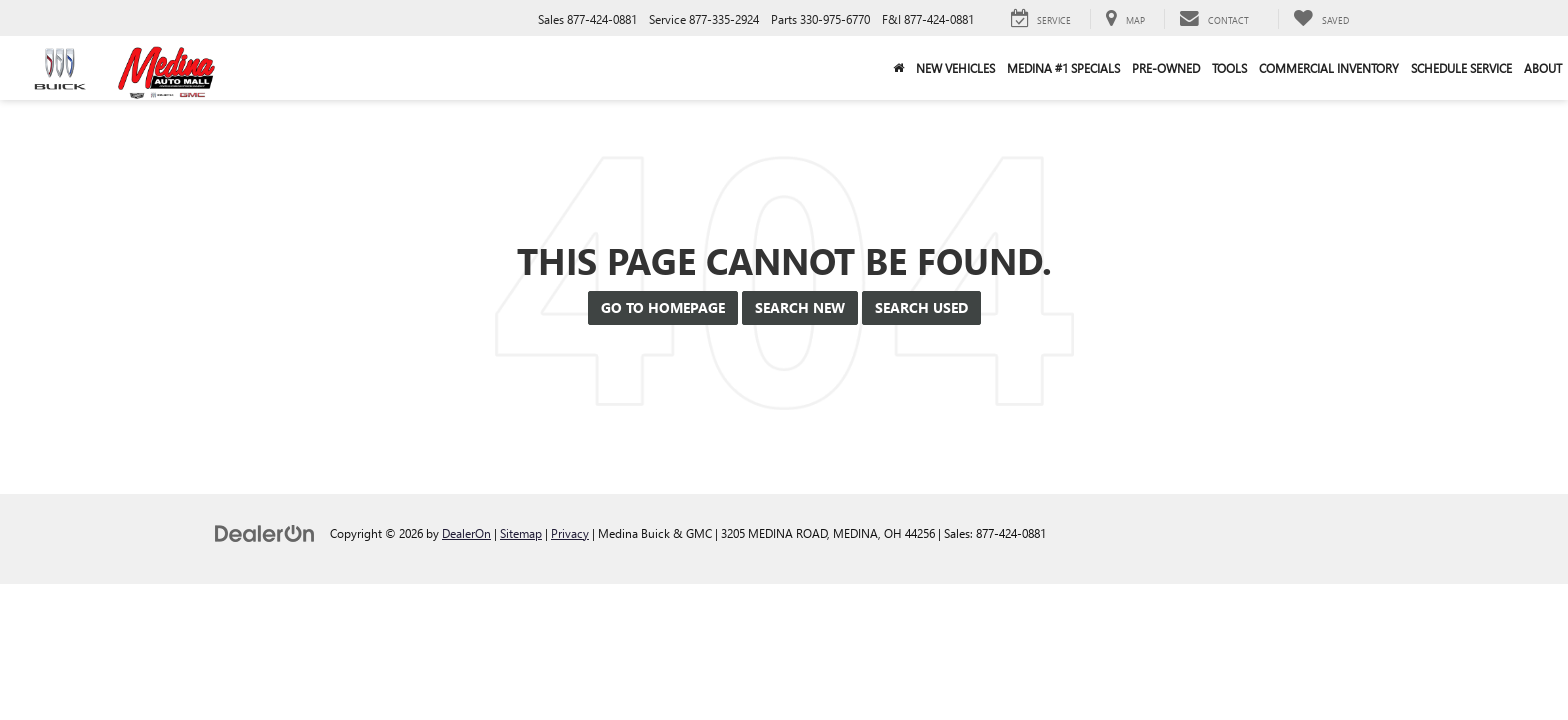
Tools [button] (1229, 68)
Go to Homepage (663, 307)
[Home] (898, 68)
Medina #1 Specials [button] (1063, 68)
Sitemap (521, 533)
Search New (800, 307)
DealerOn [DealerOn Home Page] (466, 533)
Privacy (570, 533)
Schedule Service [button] (1461, 68)
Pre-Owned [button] (1166, 68)
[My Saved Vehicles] (1321, 19)
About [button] (1543, 68)
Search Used (921, 307)
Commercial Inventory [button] (1329, 68)
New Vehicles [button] (955, 68)
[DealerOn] (265, 532)
